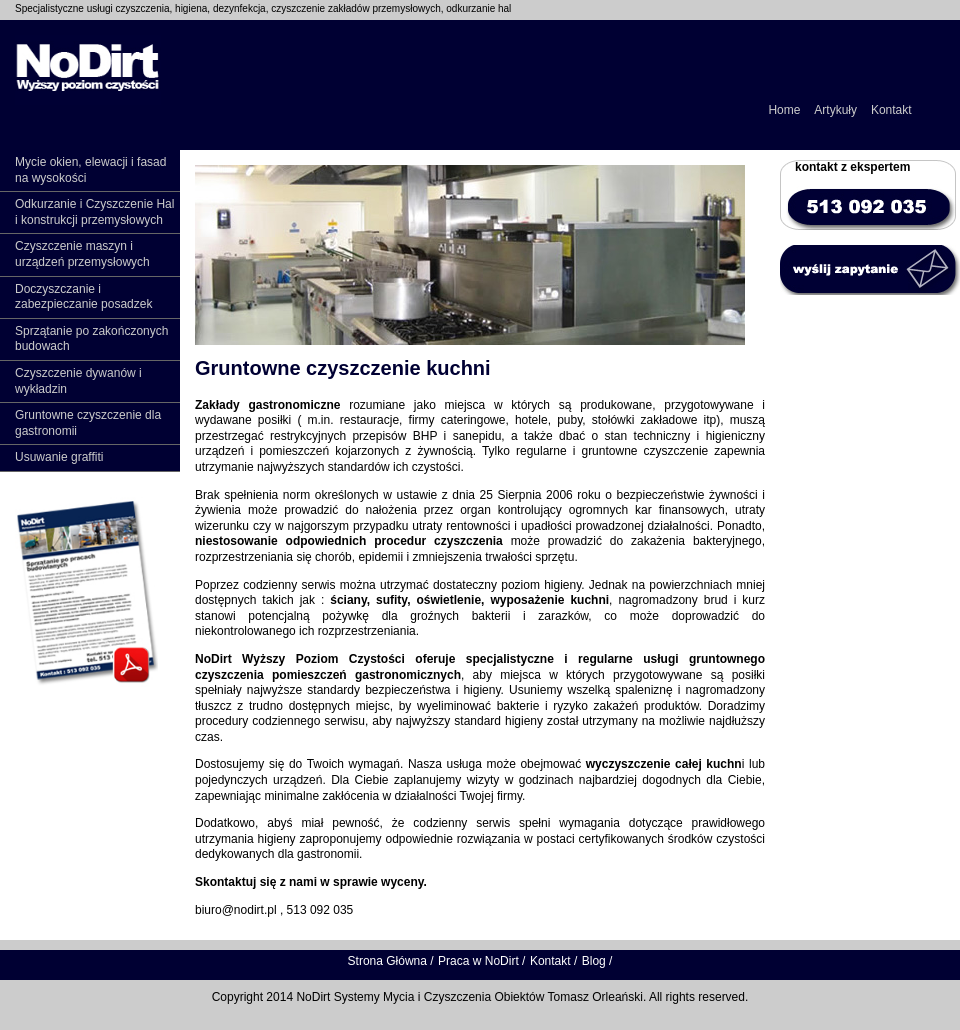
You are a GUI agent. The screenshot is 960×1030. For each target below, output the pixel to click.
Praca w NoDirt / (481, 961)
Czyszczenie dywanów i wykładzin (78, 381)
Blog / (597, 961)
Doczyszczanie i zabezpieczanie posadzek (83, 297)
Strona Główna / (391, 961)
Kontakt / (553, 961)
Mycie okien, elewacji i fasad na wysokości (90, 170)
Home (784, 110)
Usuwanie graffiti (59, 457)
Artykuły (835, 110)
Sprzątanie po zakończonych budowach (91, 339)
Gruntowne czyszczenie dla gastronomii (88, 423)
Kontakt (891, 110)
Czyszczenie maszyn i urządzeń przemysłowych (82, 254)
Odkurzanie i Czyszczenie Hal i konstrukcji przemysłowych (94, 212)
